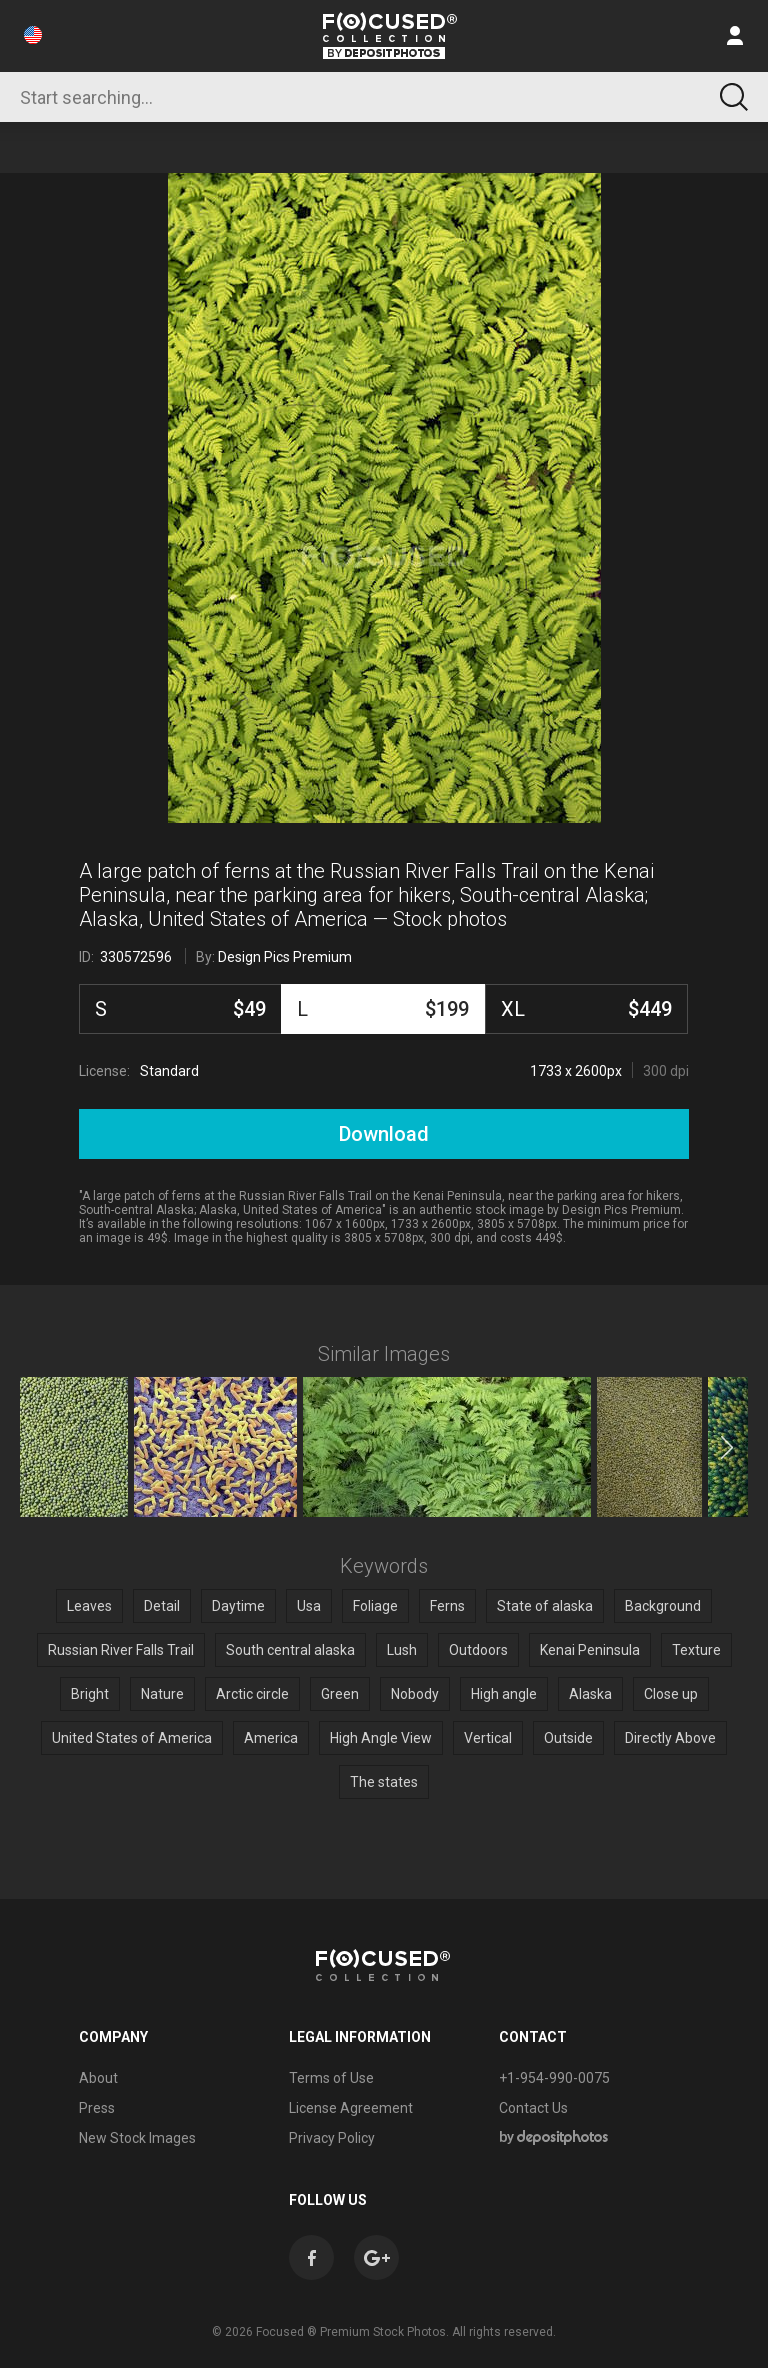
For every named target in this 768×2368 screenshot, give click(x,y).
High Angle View (381, 1738)
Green (340, 1694)
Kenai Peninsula (590, 1650)
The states (384, 1782)
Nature (162, 1694)
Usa (309, 1606)
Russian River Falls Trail (121, 1650)
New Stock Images (137, 2138)
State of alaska (545, 1606)
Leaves (89, 1606)
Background (663, 1606)
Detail (162, 1606)
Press (97, 2108)
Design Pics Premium (285, 957)
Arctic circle (252, 1694)
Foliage (375, 1606)
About (98, 2078)
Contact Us (533, 2108)
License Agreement (351, 2108)
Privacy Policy (332, 2138)
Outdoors (478, 1650)
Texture (696, 1650)
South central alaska (290, 1650)
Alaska (590, 1694)
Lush (402, 1650)
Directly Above (670, 1738)
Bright (90, 1694)
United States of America (132, 1738)
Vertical (488, 1738)
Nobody (415, 1694)
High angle (504, 1694)
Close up (671, 1694)
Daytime (238, 1606)
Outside (568, 1738)
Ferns (447, 1606)
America (271, 1738)
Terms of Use (331, 2078)
